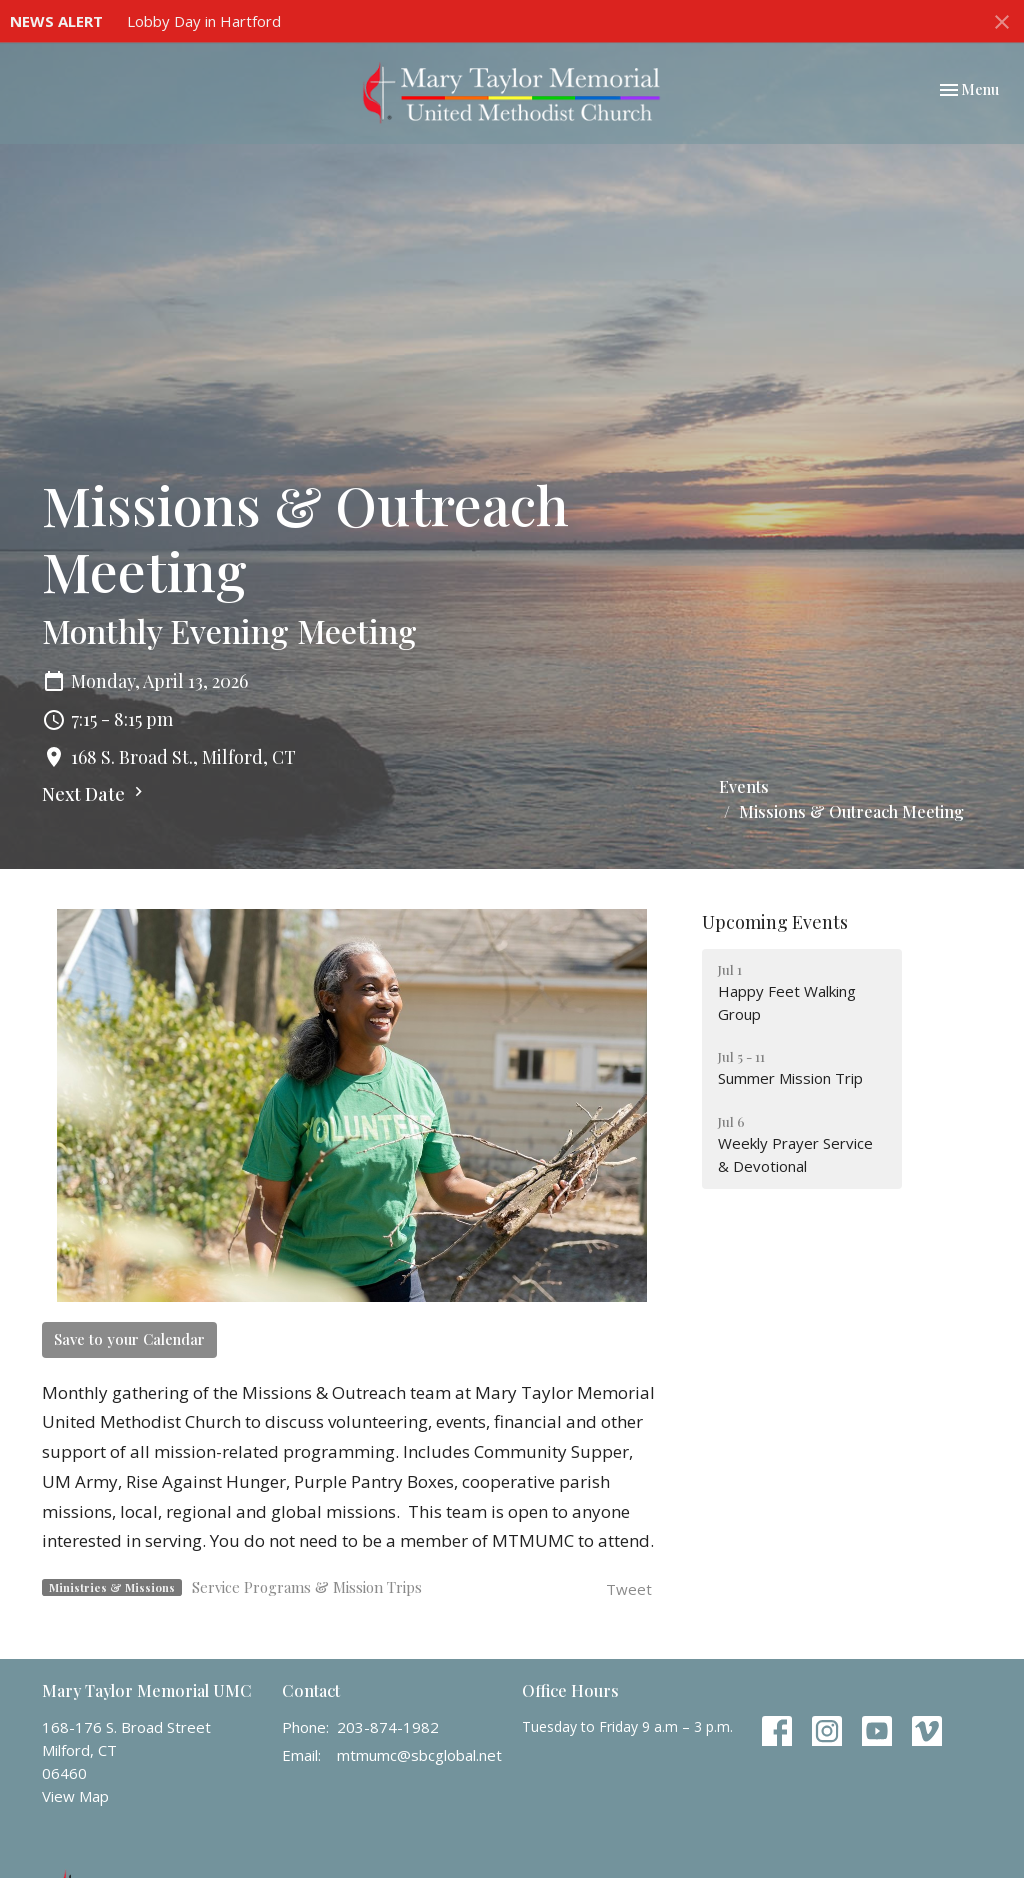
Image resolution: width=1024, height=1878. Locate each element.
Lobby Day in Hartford (204, 21)
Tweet (629, 1589)
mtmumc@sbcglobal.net (419, 1755)
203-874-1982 (388, 1727)
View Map (75, 1796)
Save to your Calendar (129, 1339)
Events (744, 786)
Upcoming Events (775, 922)
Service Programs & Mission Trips (307, 1587)
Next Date (95, 794)
